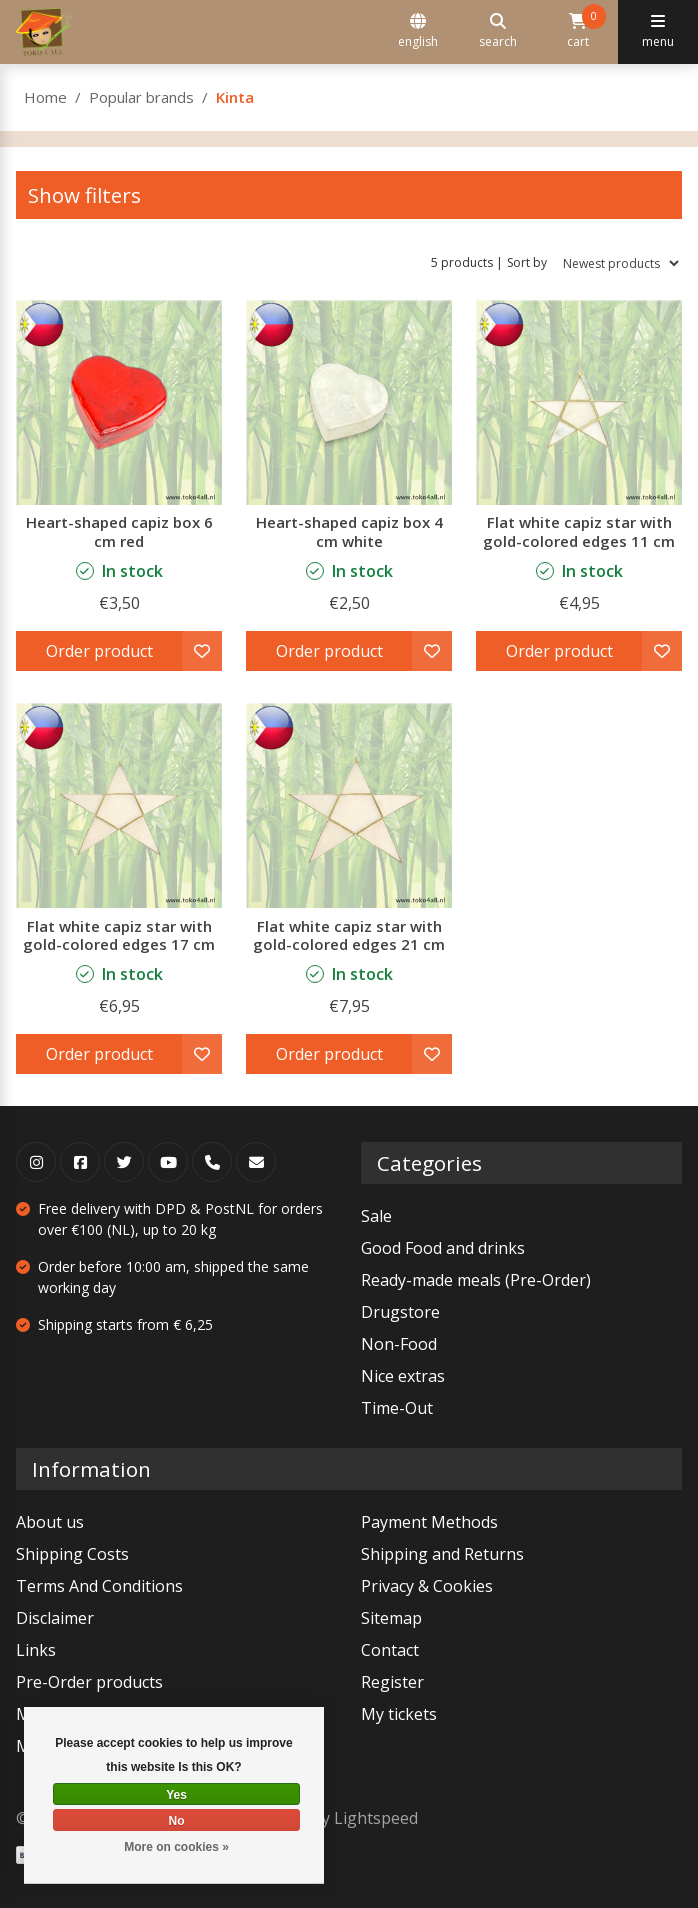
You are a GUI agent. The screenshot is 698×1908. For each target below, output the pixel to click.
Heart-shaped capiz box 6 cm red (119, 531)
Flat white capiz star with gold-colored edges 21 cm (349, 935)
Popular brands (141, 97)
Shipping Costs (72, 1554)
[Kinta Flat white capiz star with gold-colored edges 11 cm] (579, 402)
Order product (99, 651)
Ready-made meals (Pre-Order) (476, 1280)
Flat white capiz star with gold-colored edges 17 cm (119, 935)
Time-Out (397, 1408)
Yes (176, 1795)
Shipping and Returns (442, 1554)
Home (45, 97)
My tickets (399, 1714)
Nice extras (403, 1376)
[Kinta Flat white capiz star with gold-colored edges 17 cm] (119, 806)
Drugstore (400, 1312)
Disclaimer (55, 1618)
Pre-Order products (89, 1682)
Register (392, 1682)
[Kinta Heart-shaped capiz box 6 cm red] (119, 402)
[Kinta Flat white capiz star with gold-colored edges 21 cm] (349, 806)
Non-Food (399, 1344)
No (177, 1821)
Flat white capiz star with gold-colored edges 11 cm (579, 531)
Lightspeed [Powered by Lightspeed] (376, 1818)
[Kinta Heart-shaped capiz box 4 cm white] (349, 402)
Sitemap (391, 1618)
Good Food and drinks (443, 1248)
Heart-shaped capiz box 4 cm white (349, 531)
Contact (390, 1650)
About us (50, 1522)
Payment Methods (429, 1522)
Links (36, 1650)
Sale (376, 1216)
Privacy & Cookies (427, 1586)
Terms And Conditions (99, 1586)
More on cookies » (176, 1847)
